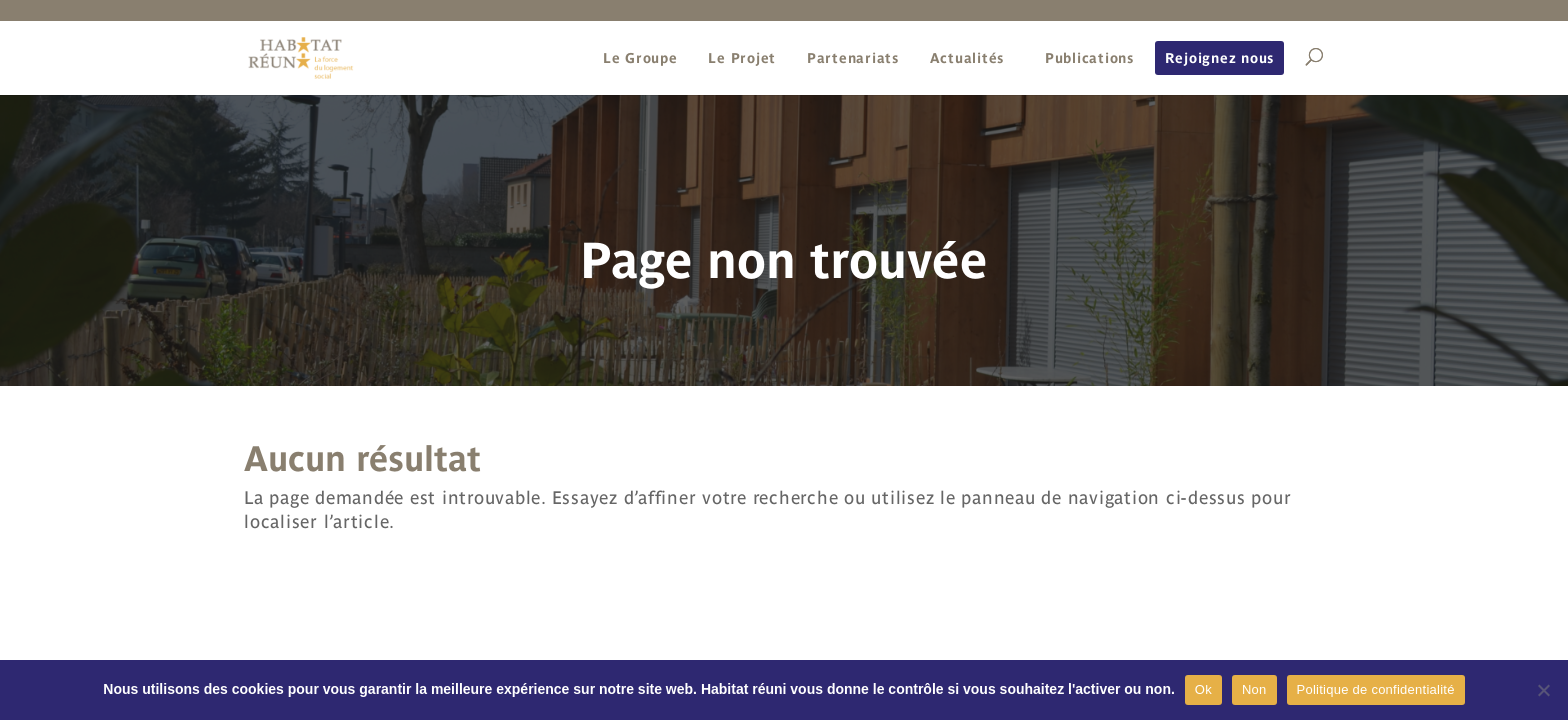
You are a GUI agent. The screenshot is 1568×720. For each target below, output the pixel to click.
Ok (1203, 689)
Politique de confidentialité (1376, 689)
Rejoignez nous (1220, 58)
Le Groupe (640, 58)
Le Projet (742, 58)
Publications (1089, 58)
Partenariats (853, 58)
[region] (784, 239)
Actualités (967, 58)
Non (1254, 689)
